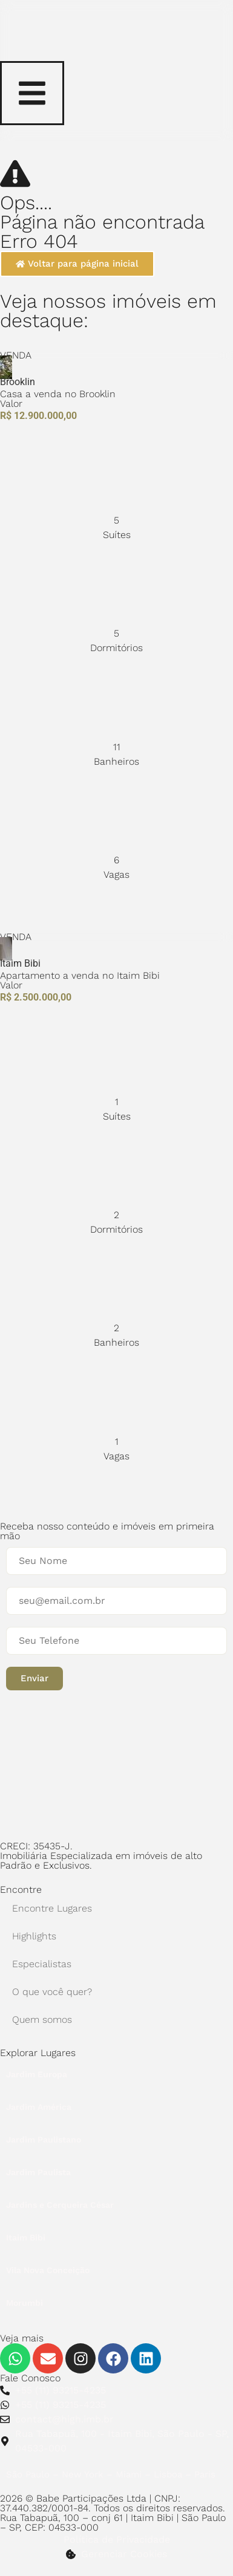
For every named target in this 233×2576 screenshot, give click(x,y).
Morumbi (24, 2303)
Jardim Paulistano (43, 2139)
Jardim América (38, 2107)
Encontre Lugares (52, 1908)
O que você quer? (52, 1991)
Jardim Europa (36, 2074)
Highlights (34, 1936)
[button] (34, 1678)
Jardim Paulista (38, 2172)
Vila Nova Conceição (48, 2270)
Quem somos (42, 2019)
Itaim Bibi (25, 2237)
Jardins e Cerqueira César (60, 2205)
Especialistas (41, 1964)
